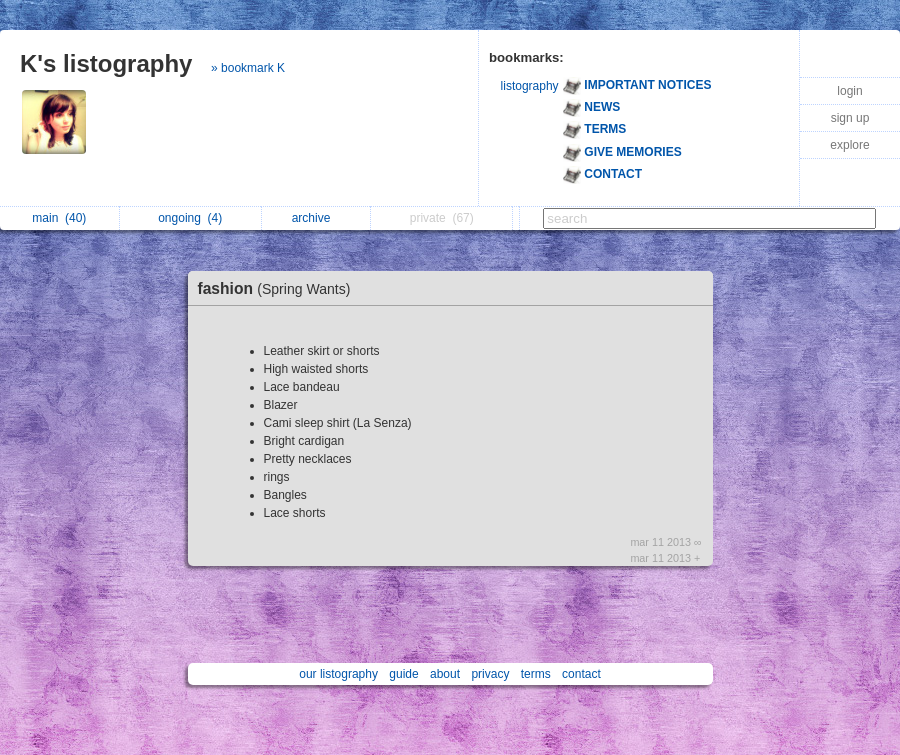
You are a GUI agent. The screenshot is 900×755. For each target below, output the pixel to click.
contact (581, 674)
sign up (850, 118)
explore (849, 145)
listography (530, 86)
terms (536, 674)
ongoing (190, 218)
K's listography (106, 63)
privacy (490, 674)
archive (316, 218)
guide (403, 674)
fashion (279, 288)
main (59, 218)
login (849, 91)
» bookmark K (248, 68)
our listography (338, 674)
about (445, 674)
